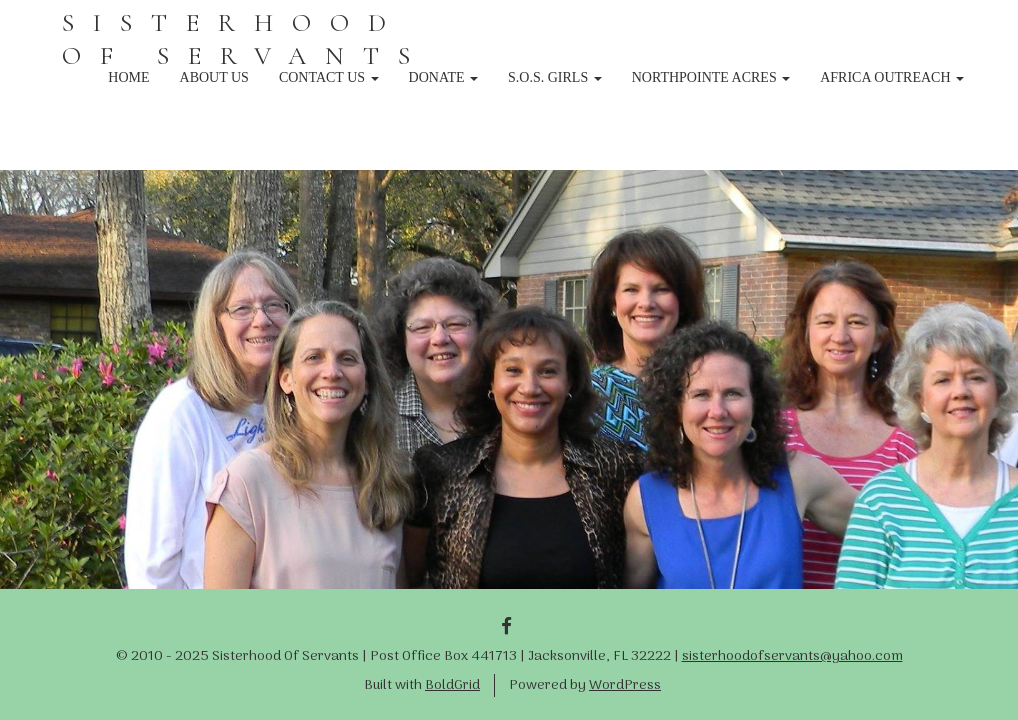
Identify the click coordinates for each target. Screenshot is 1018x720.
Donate (444, 77)
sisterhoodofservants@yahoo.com (792, 656)
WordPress (625, 685)
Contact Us (329, 77)
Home (128, 77)
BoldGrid (452, 685)
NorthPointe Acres (711, 77)
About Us (214, 77)
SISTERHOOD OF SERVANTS (245, 39)
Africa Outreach (892, 77)
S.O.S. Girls (555, 77)
